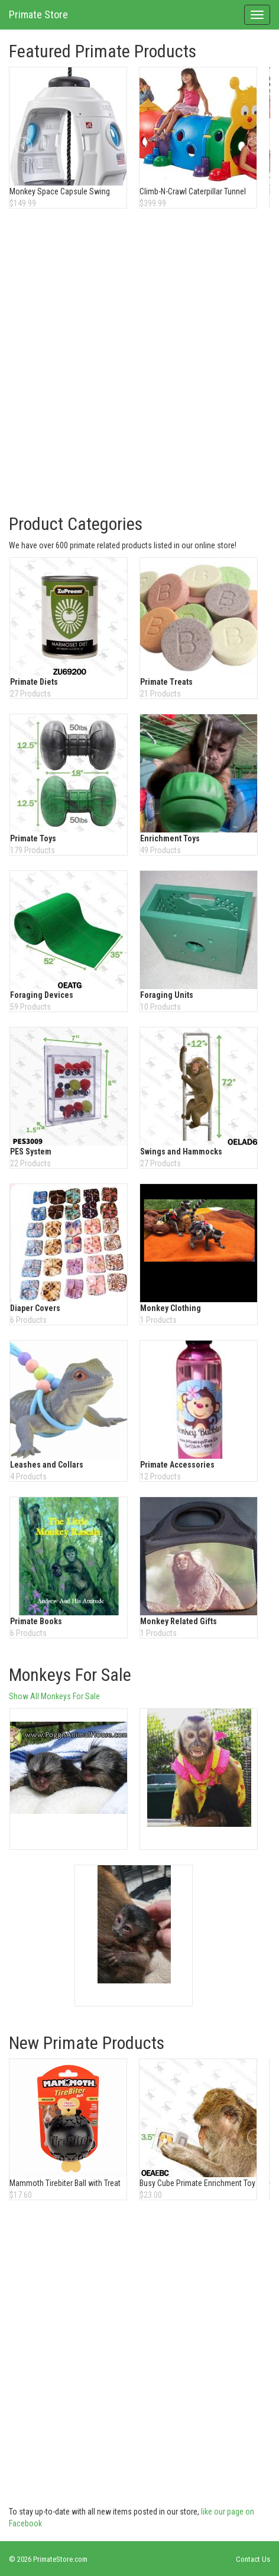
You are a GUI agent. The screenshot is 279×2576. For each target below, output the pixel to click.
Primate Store (38, 14)
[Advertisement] (139, 362)
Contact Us (253, 2559)
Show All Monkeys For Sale (54, 1696)
